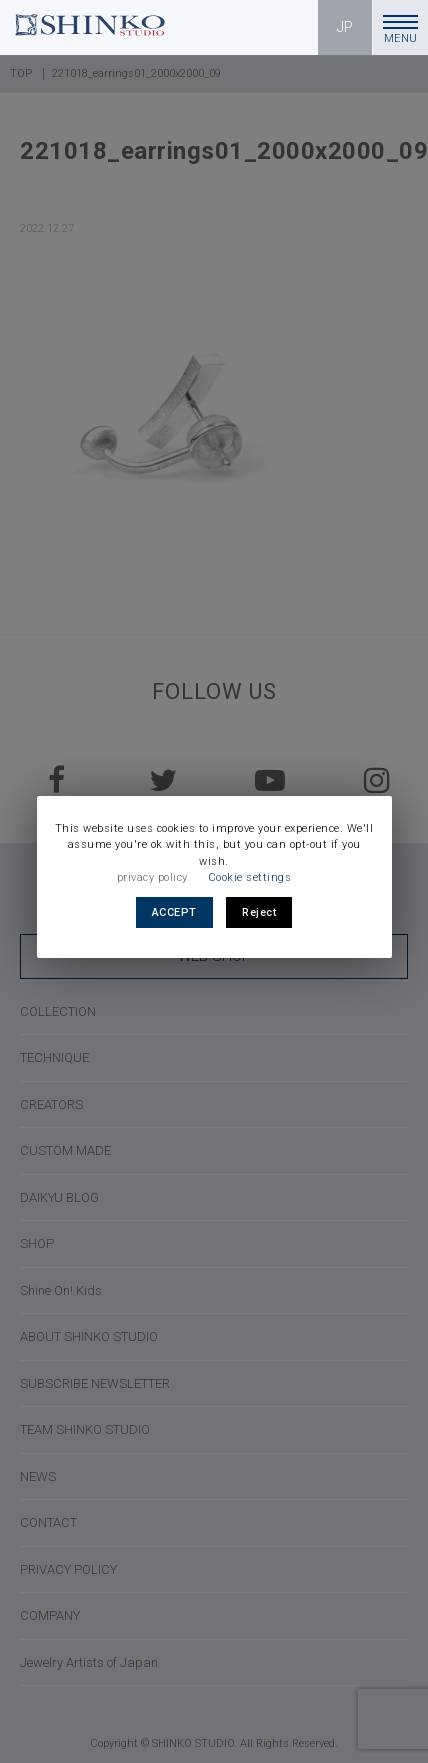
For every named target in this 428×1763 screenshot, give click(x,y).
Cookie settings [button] (250, 877)
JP (345, 27)
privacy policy (152, 877)
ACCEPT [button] (174, 912)
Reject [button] (259, 912)
